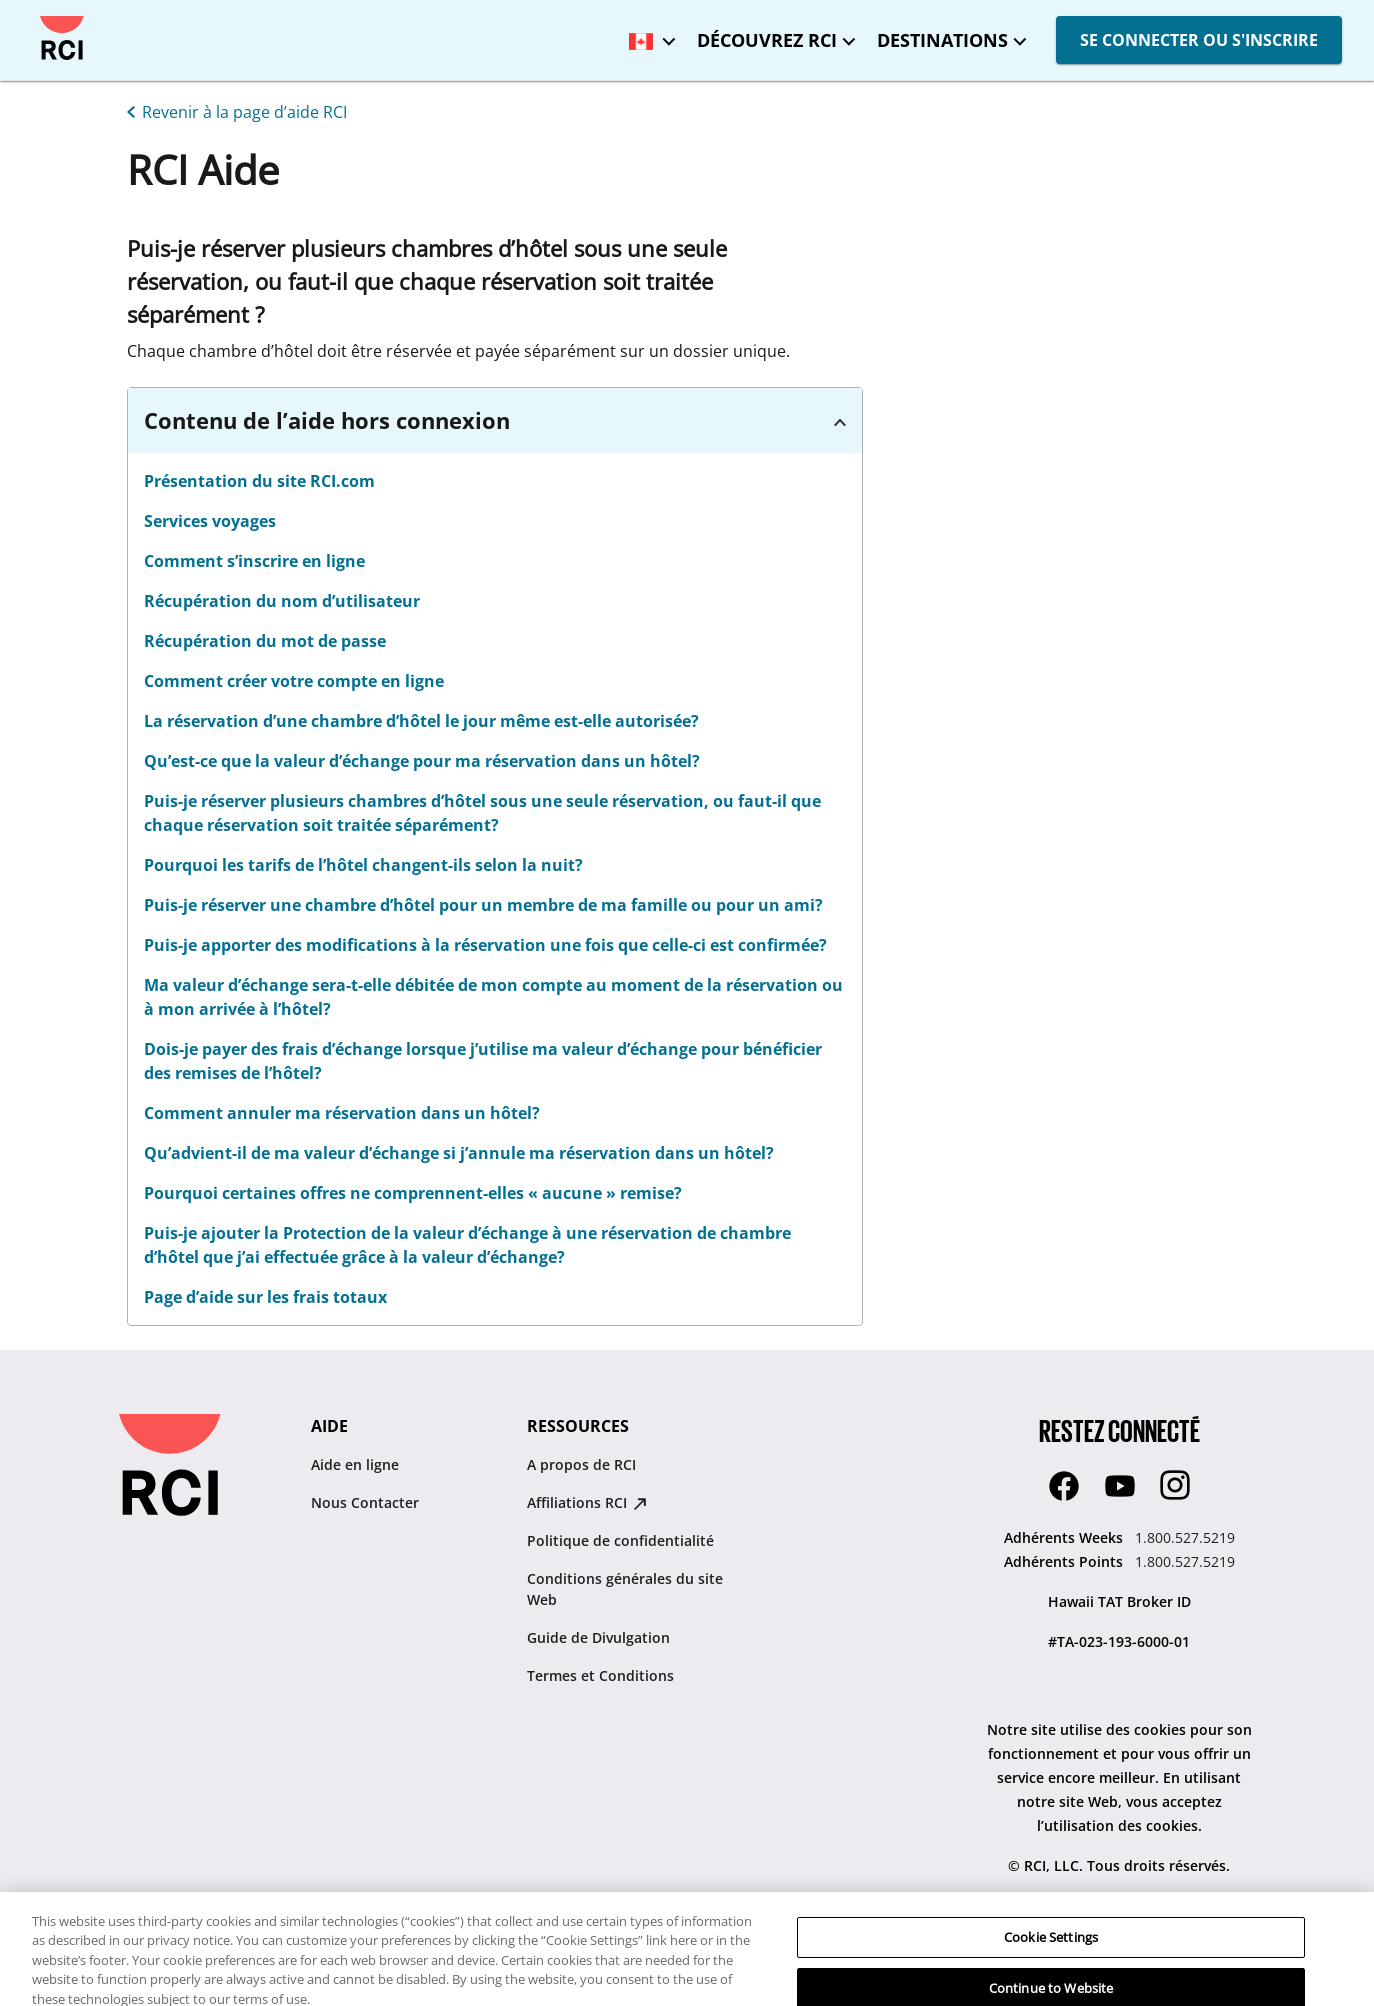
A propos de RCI (581, 1464)
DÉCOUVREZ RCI (767, 40)
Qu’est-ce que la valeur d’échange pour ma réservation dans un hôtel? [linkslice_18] (422, 761)
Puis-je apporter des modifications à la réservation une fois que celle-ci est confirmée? (485, 945)
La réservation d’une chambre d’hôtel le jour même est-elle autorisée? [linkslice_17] (421, 721)
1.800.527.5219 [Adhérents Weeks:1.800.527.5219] (1185, 1537)
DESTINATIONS (942, 40)
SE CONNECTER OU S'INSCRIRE (1199, 40)
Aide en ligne (355, 1464)
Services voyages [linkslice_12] (210, 521)
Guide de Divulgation (598, 1637)
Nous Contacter (365, 1502)
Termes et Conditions (600, 1675)
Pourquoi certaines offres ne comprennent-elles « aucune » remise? (413, 1193)
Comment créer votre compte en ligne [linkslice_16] (294, 681)
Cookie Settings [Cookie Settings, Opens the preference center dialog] (1051, 1966)
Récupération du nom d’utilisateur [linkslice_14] (282, 601)
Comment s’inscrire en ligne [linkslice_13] (254, 561)
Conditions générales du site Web (625, 1589)
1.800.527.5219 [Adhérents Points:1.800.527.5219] (1185, 1561)
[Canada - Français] (647, 34)
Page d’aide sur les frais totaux (265, 1297)
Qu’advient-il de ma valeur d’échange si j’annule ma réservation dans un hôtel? (459, 1153)
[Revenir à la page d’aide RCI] (233, 110)
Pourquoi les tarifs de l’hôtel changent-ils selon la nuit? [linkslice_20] (363, 865)
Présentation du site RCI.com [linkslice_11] (259, 481)
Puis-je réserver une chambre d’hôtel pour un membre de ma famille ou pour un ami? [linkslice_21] (483, 905)
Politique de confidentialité (620, 1540)
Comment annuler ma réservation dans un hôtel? (342, 1113)
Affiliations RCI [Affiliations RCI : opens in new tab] (587, 1502)
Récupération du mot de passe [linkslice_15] (265, 641)
